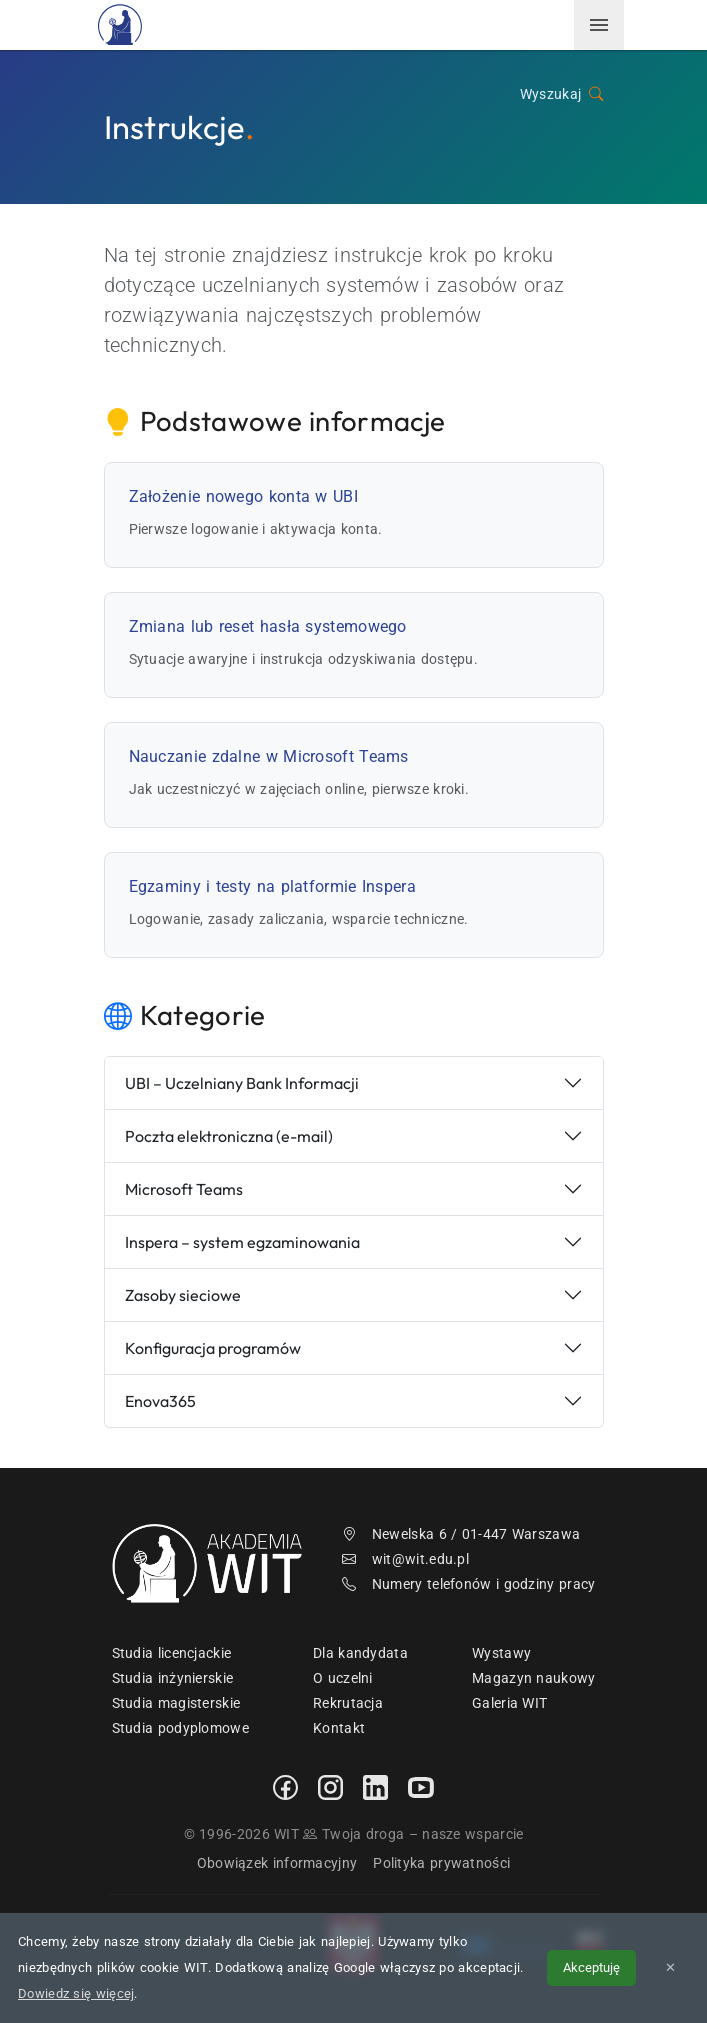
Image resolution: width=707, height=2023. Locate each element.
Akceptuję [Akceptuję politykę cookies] (591, 1967)
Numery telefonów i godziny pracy (469, 1584)
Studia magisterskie (176, 1703)
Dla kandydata (360, 1653)
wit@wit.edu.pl (406, 1559)
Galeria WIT (509, 1703)
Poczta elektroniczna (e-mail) (229, 1136)
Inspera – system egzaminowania (242, 1242)
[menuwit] (599, 25)
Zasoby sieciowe (183, 1295)
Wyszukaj (562, 94)
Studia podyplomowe (180, 1728)
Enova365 (160, 1401)
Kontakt (339, 1728)
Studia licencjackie (172, 1653)
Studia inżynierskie (173, 1678)
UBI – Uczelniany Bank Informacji (242, 1083)
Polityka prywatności (441, 1863)
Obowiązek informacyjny (277, 1863)
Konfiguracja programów (213, 1348)
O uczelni (343, 1678)
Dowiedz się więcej (76, 1993)
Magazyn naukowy (534, 1678)
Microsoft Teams (184, 1189)
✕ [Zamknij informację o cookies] (670, 1967)
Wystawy (501, 1653)
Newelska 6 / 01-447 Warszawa (461, 1534)
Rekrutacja (348, 1703)
